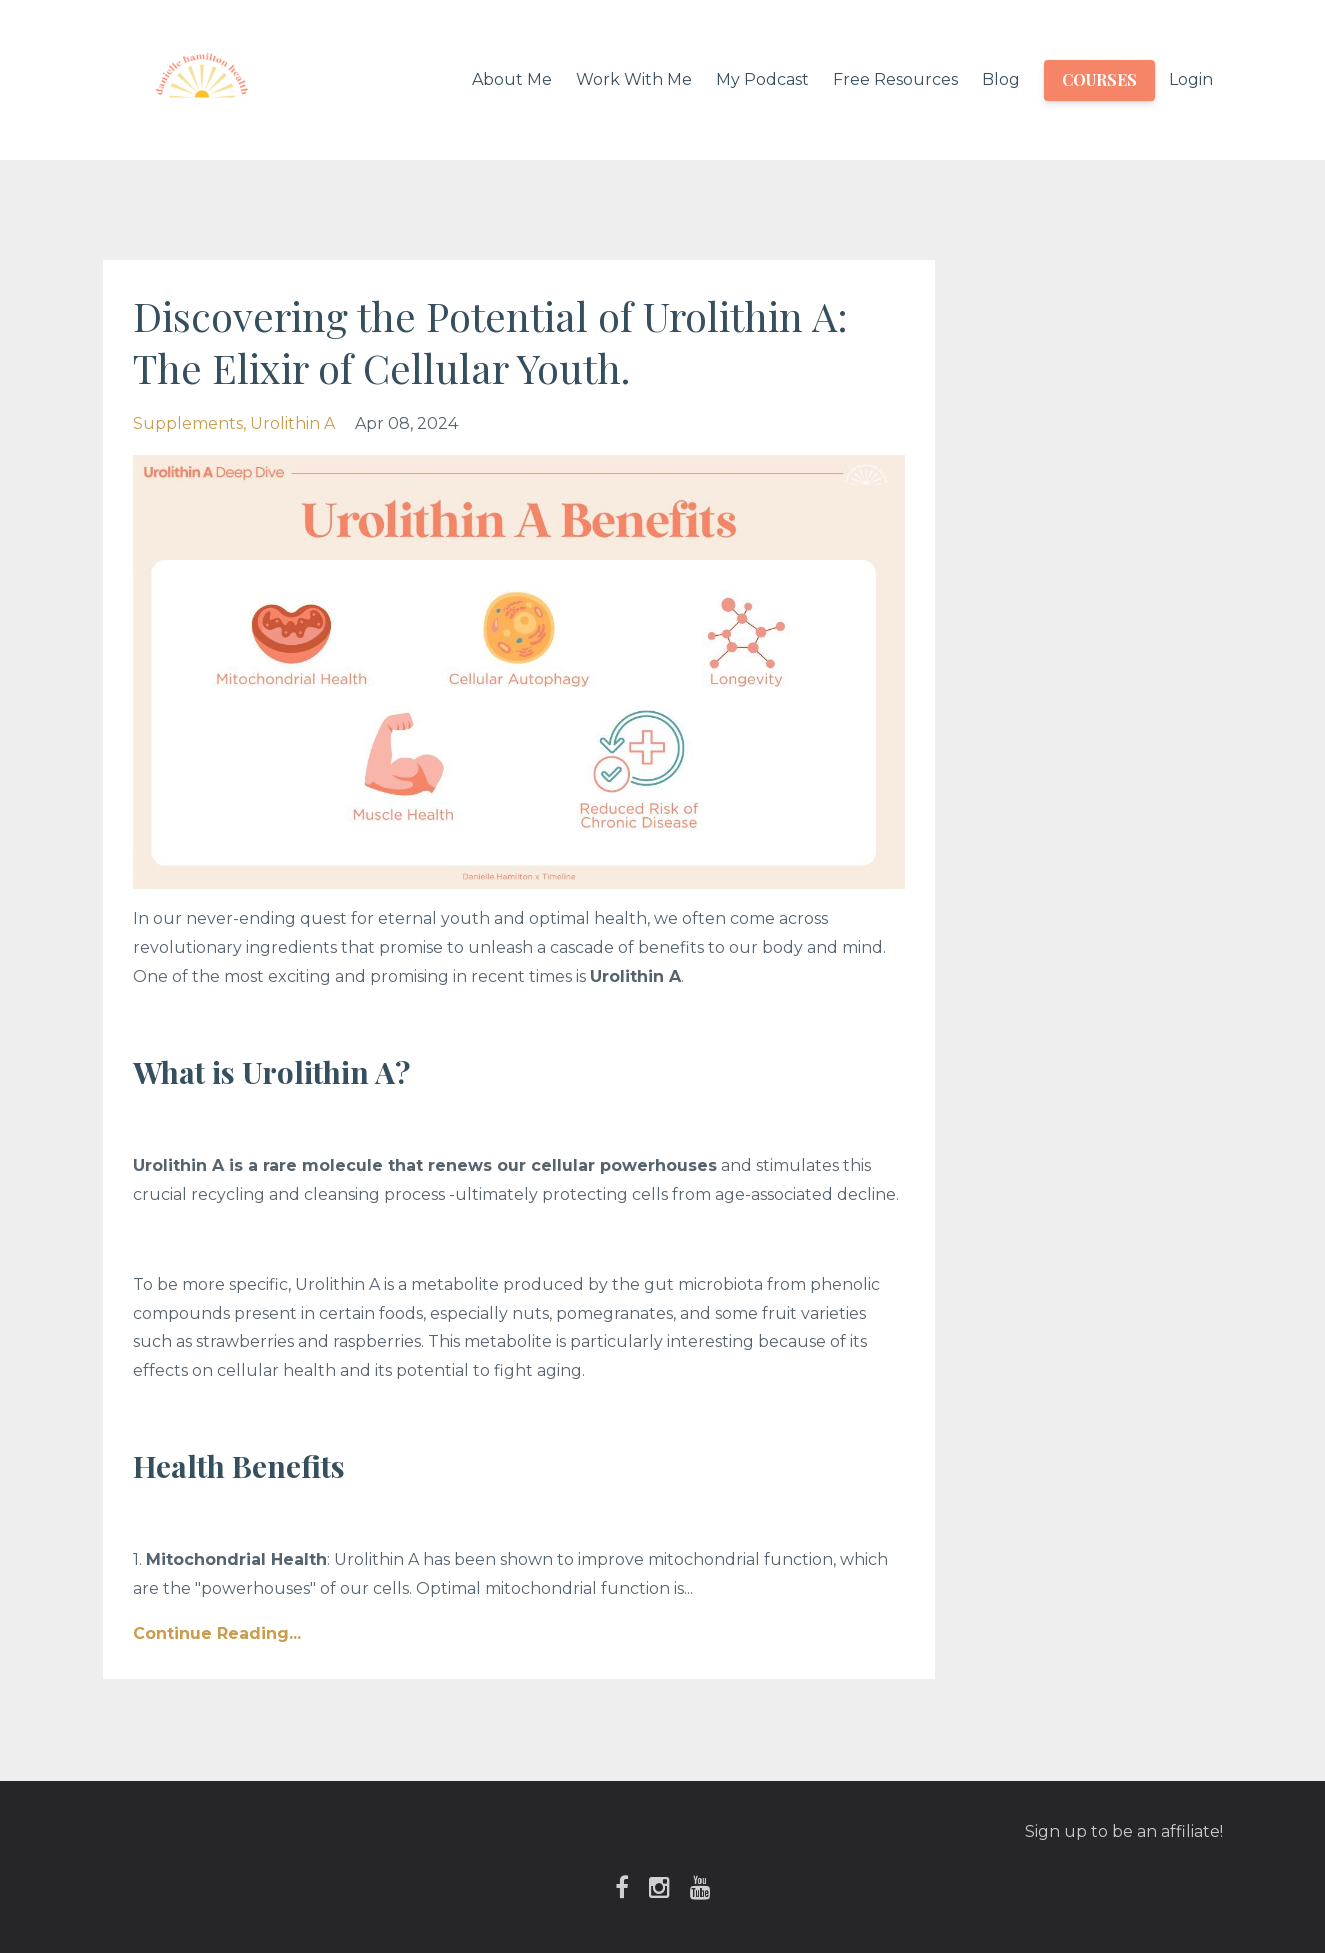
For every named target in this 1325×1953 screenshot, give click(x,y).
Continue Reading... (217, 1633)
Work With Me (634, 79)
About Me (512, 79)
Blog (1001, 79)
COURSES (1099, 79)
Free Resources (895, 79)
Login (1191, 79)
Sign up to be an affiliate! (1124, 1831)
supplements (188, 423)
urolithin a (292, 423)
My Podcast (762, 79)
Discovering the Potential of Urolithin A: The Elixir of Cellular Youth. (490, 341)
